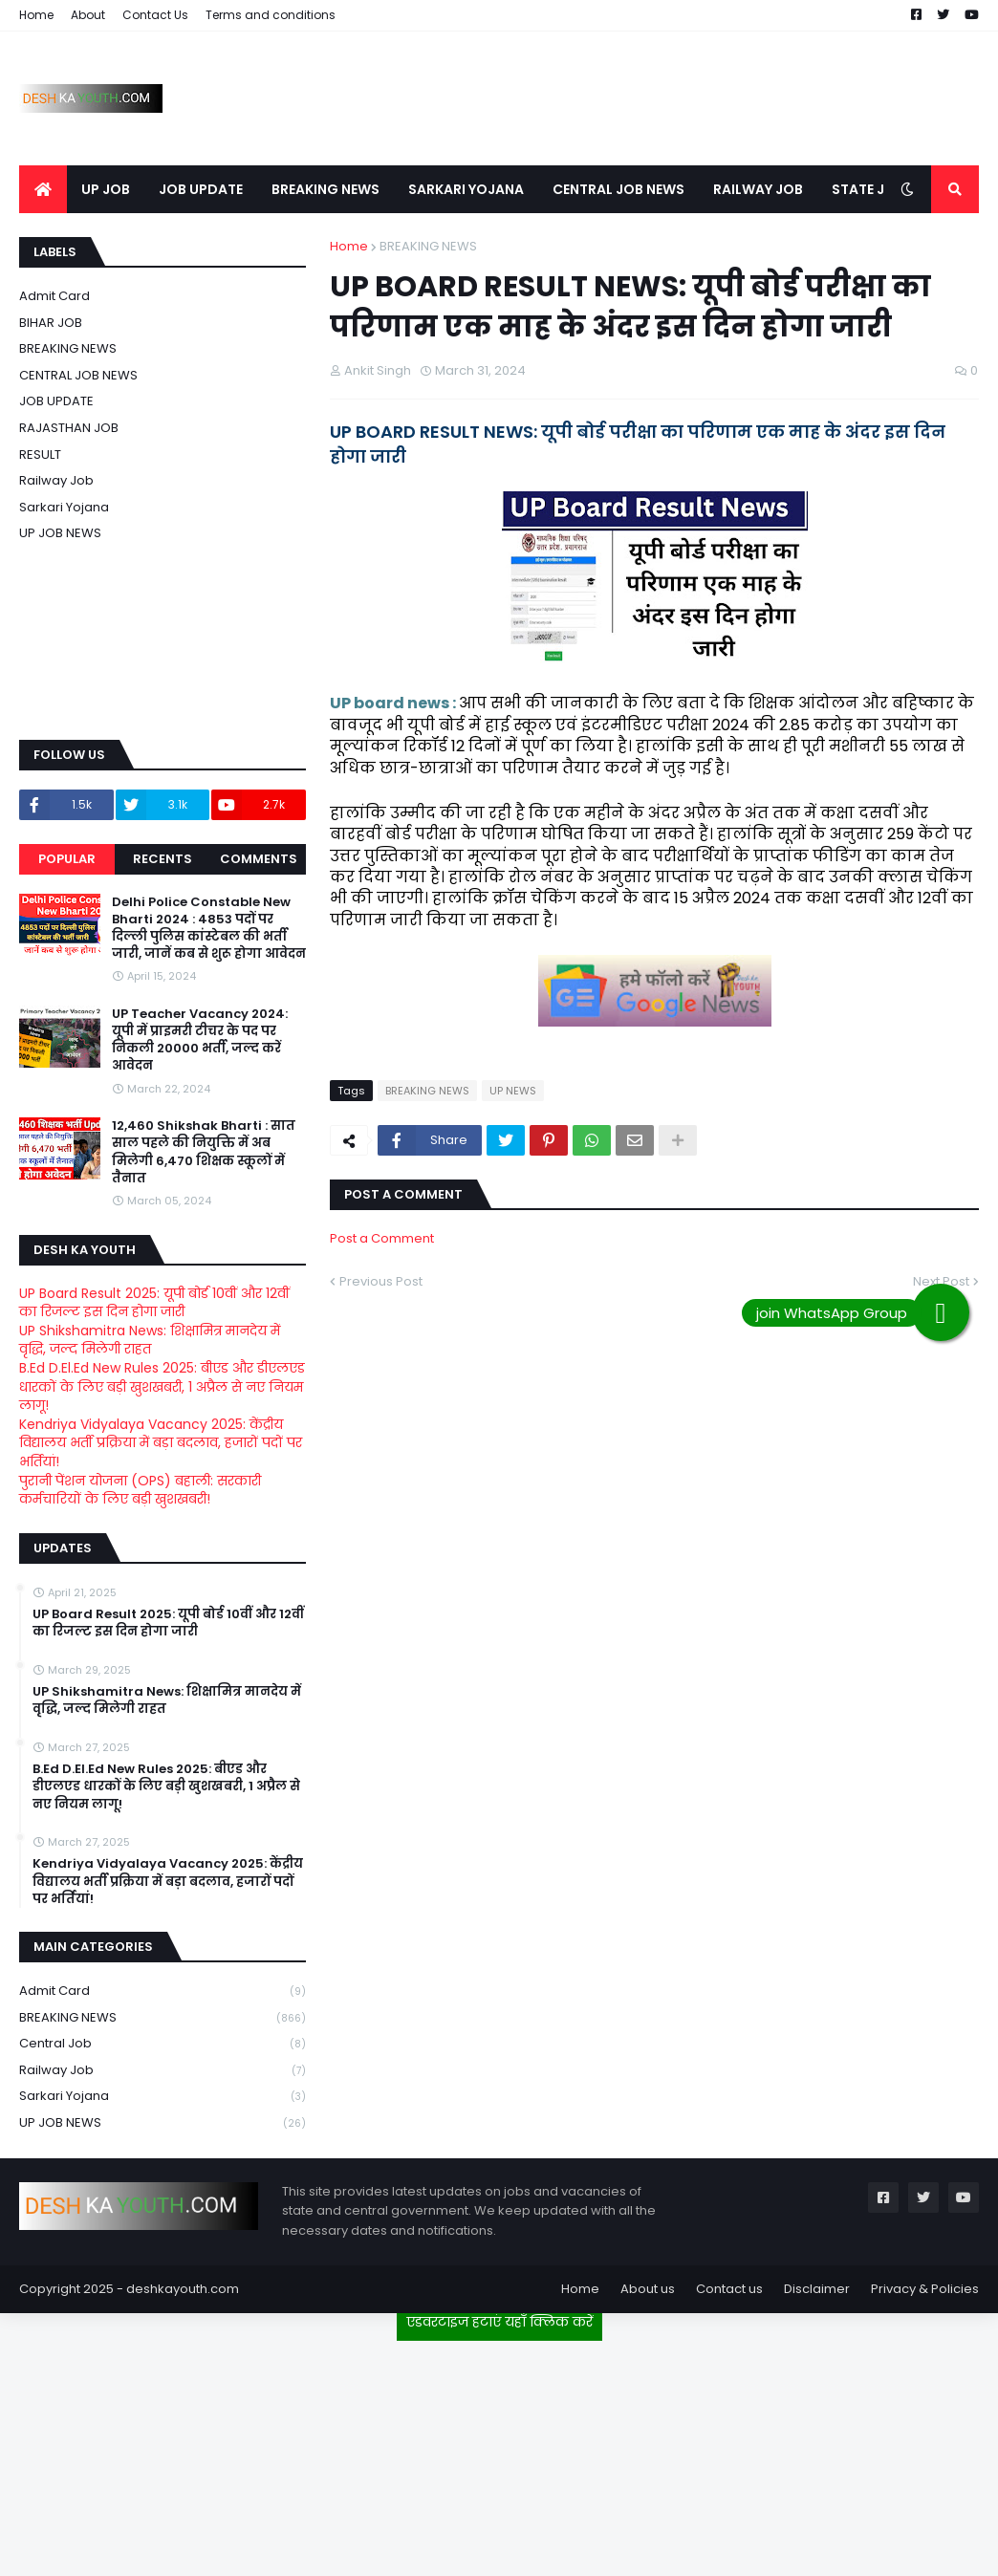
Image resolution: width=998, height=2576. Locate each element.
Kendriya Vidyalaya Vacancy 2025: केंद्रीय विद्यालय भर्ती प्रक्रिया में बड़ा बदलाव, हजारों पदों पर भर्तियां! (160, 1443)
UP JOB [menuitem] (105, 189)
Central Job (162, 2044)
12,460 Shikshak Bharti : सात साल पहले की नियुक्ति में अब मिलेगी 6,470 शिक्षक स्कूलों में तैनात (203, 1152)
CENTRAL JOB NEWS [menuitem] (618, 189)
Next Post (941, 1281)
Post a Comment (382, 1238)
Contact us (729, 2289)
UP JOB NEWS (60, 533)
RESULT (40, 454)
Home (36, 15)
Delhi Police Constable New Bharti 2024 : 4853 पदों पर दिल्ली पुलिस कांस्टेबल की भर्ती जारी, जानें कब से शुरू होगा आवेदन (209, 928)
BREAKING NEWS (428, 246)
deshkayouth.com (182, 2289)
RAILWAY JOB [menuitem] (758, 189)
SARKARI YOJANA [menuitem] (466, 189)
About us (647, 2289)
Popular (67, 859)
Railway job (56, 480)
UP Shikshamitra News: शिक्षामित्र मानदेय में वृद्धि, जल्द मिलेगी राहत (149, 1340)
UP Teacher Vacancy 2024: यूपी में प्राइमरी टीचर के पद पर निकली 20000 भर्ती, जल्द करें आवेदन (200, 1040)
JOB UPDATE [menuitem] (201, 189)
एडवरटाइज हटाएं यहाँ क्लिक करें (499, 2321)
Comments (258, 859)
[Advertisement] (499, 2450)
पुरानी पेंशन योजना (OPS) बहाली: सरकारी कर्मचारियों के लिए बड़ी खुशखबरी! (140, 1490)
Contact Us (155, 15)
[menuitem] (43, 189)
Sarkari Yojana (64, 507)
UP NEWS (512, 1090)
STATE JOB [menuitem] (868, 189)
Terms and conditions (271, 15)
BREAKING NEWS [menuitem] (325, 189)
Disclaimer (817, 2289)
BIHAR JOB (50, 323)
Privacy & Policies (925, 2289)
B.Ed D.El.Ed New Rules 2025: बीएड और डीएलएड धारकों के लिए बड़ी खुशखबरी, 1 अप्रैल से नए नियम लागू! (162, 1386)
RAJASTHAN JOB (69, 428)
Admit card (54, 296)
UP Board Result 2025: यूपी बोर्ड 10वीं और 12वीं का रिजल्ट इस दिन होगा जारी (154, 1303)
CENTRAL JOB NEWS (78, 375)
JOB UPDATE (56, 401)
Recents (162, 859)
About (88, 15)
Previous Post (381, 1281)
